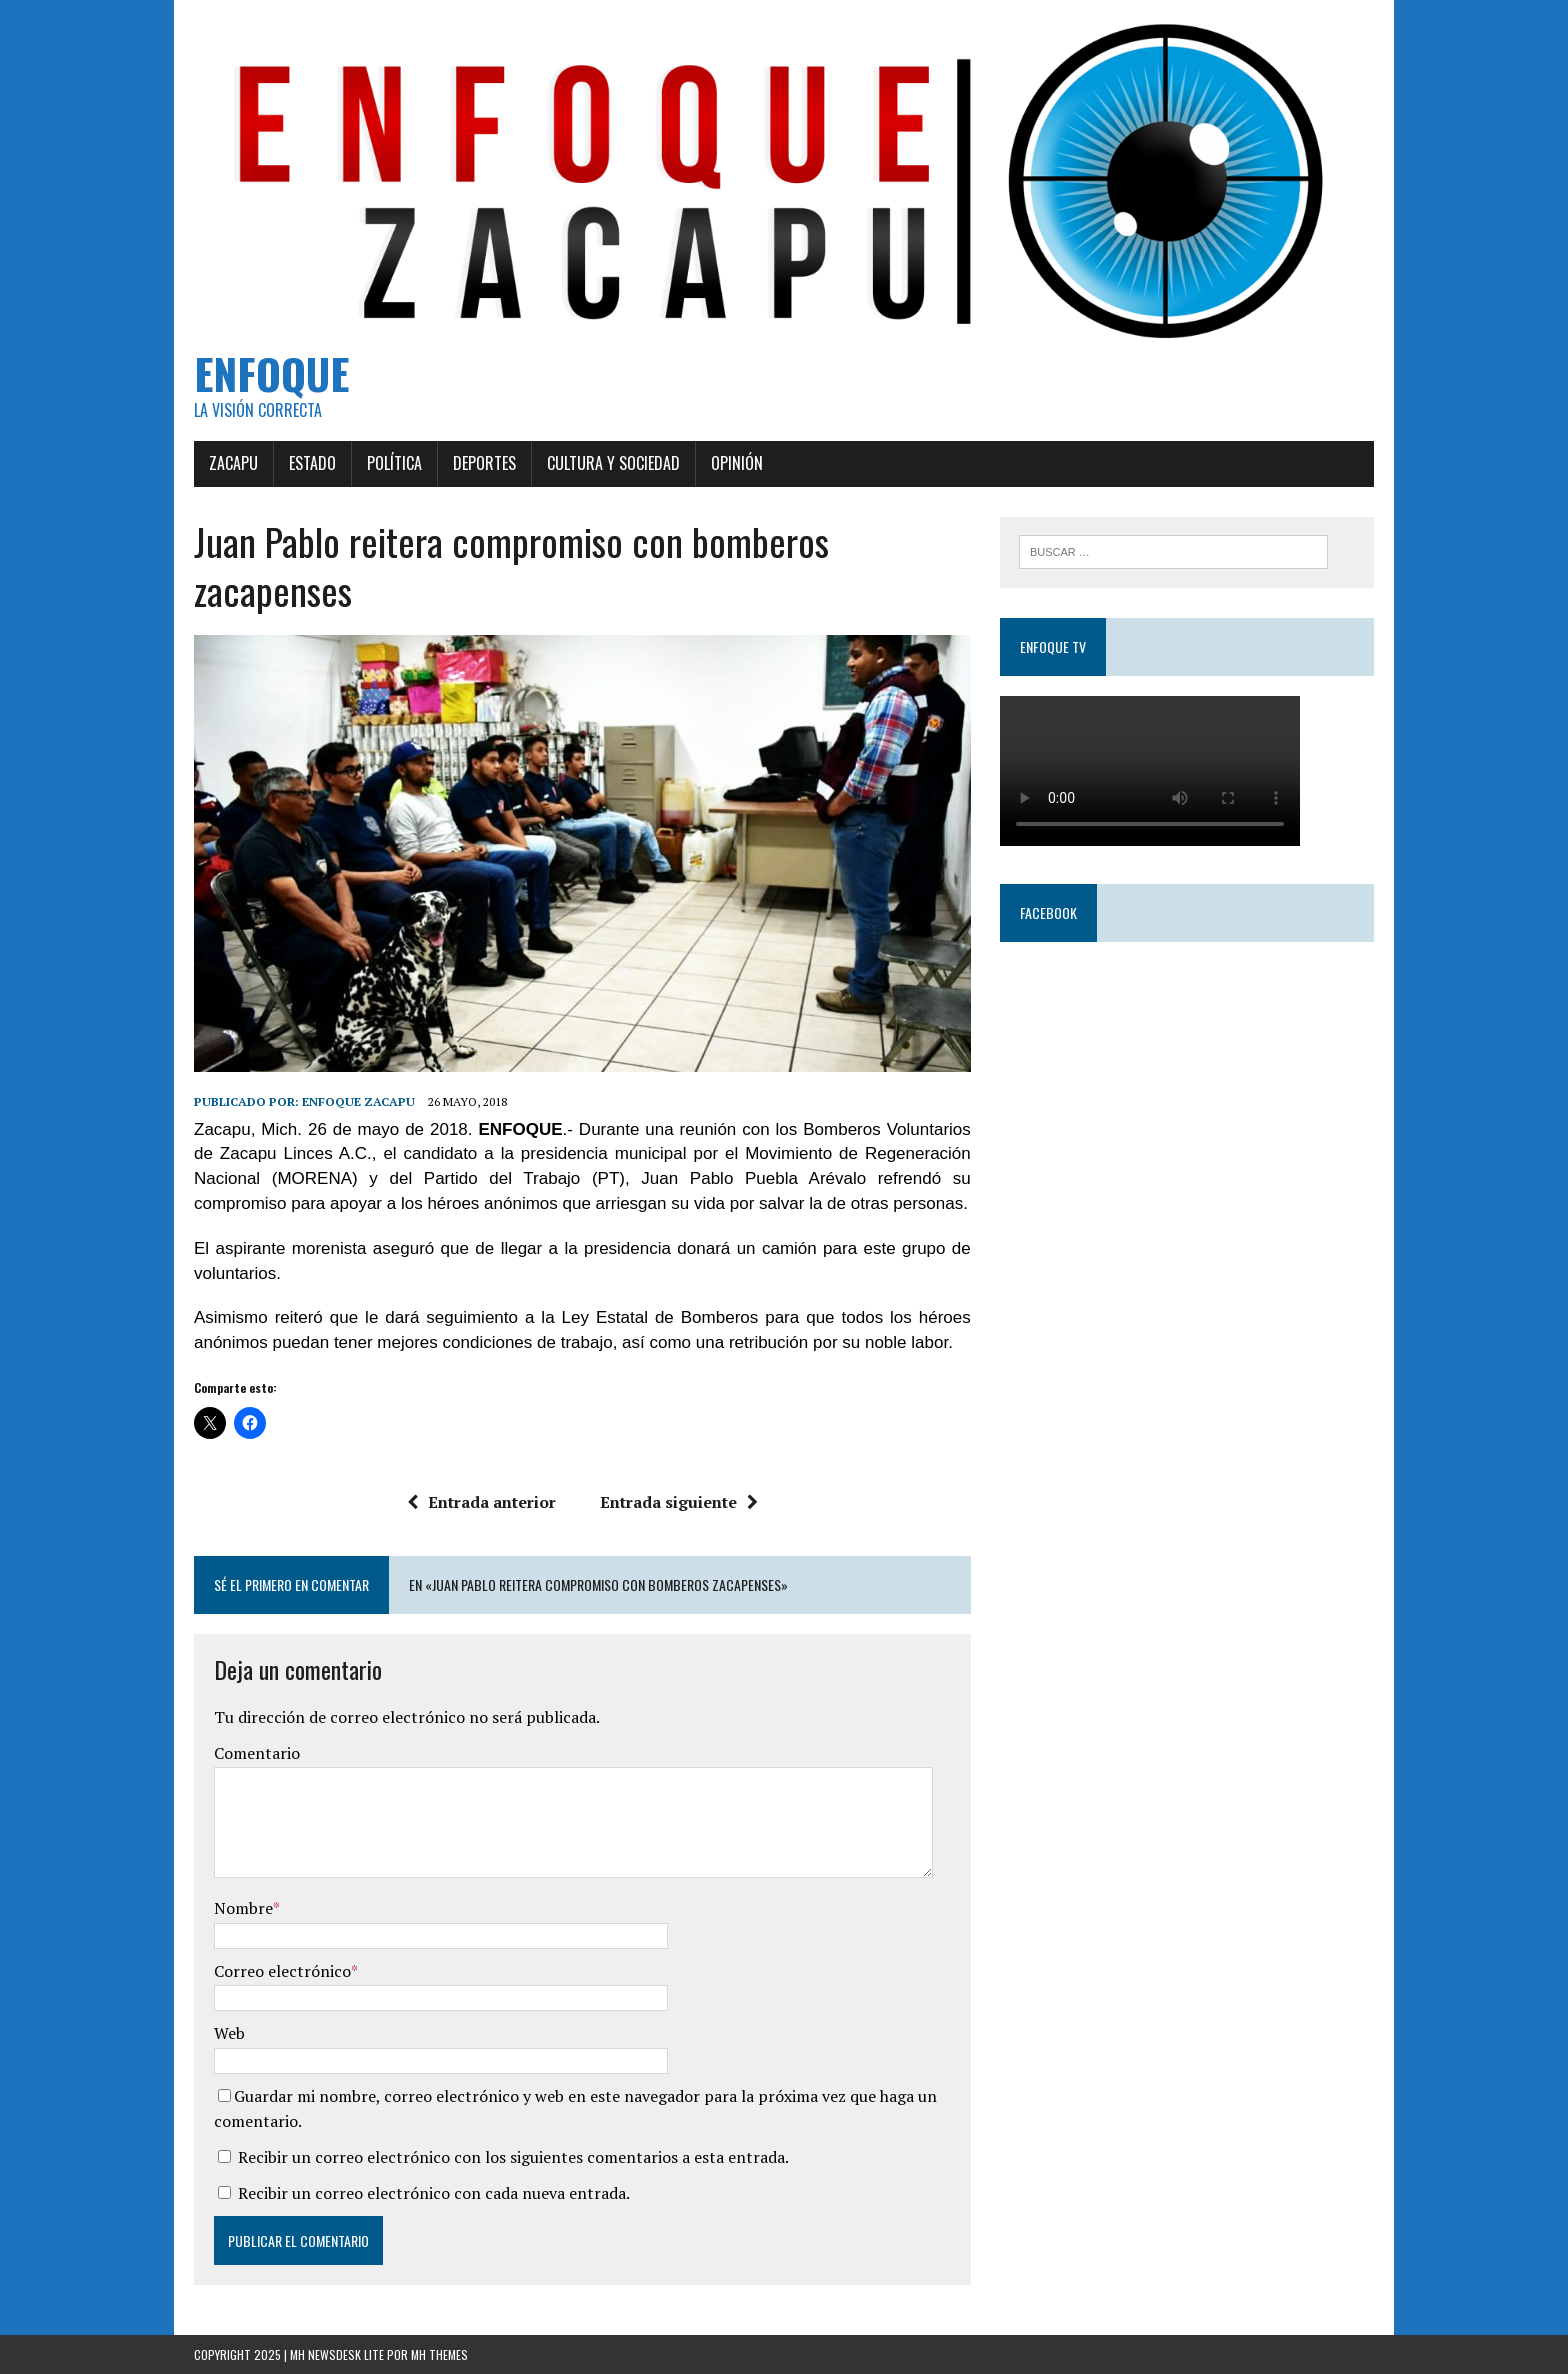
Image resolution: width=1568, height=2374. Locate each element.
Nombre (243, 1908)
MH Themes (439, 2354)
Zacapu (233, 463)
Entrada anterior (481, 1502)
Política (394, 463)
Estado (312, 463)
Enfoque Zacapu (358, 1101)
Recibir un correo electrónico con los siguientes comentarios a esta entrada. (513, 2157)
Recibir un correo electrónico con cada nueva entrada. (434, 2193)
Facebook (1048, 912)
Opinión (737, 463)
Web (229, 2033)
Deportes (484, 463)
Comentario (257, 1753)
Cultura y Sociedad (613, 463)
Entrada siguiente (679, 1502)
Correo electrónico (282, 1971)
